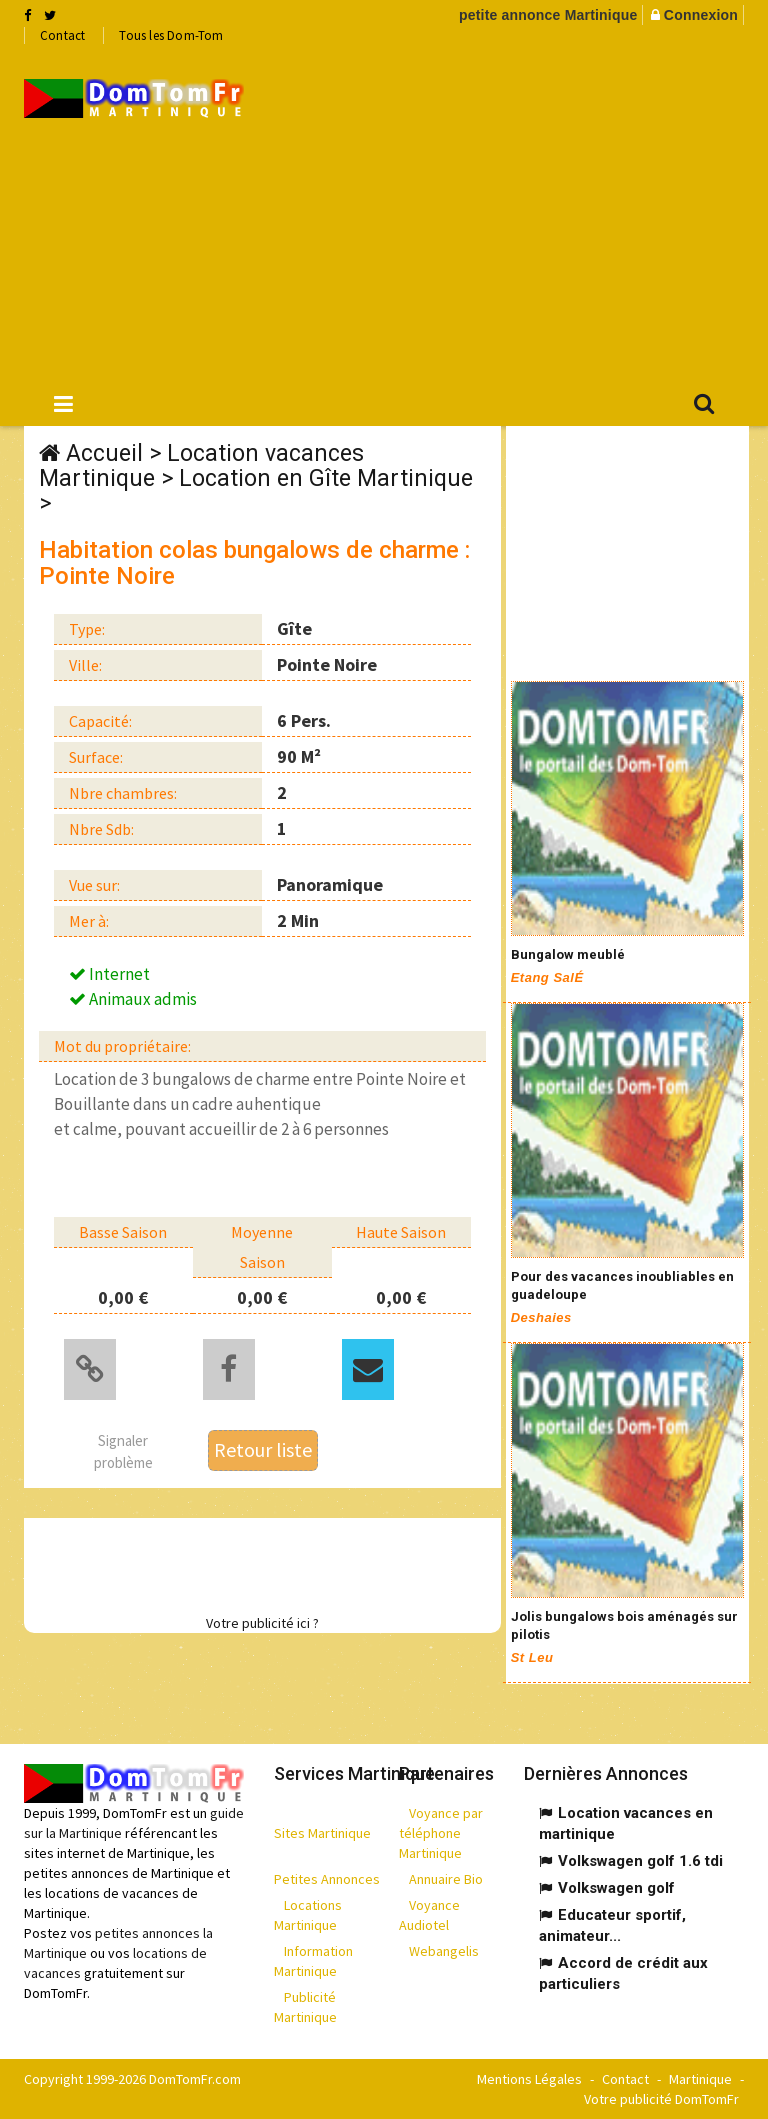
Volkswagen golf (616, 1888)
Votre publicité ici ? (262, 1623)
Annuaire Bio (446, 1879)
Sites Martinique (322, 1833)
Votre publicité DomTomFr (661, 2099)
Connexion (701, 15)
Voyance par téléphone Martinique (441, 1833)
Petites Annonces (327, 1879)
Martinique (700, 2079)
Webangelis (444, 1951)
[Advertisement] (521, 211)
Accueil (104, 453)
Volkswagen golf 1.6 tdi (640, 1861)
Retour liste (263, 1449)
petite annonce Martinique (548, 15)
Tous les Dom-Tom (171, 35)
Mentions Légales (529, 2079)
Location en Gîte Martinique (326, 478)
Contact (62, 35)
